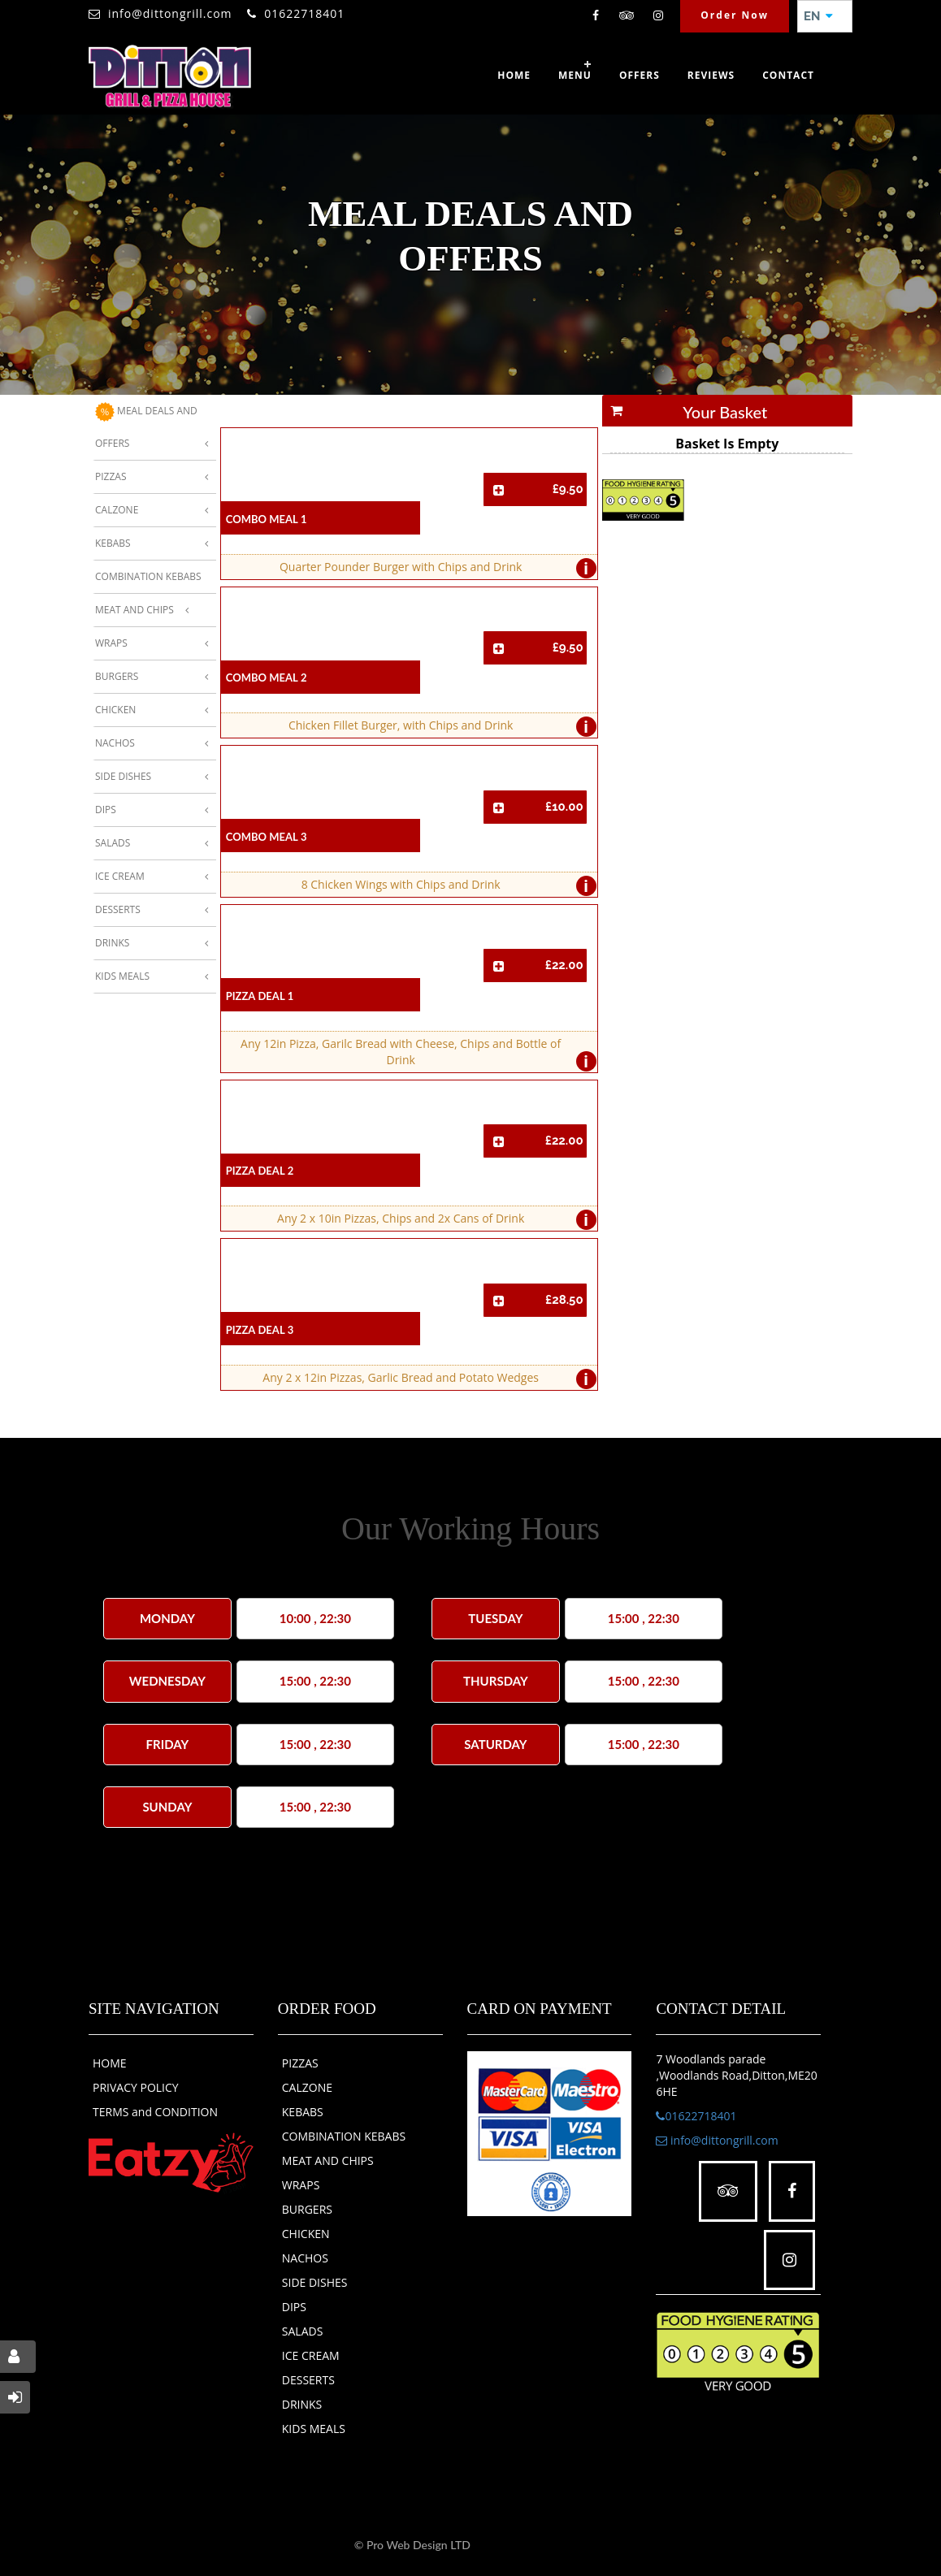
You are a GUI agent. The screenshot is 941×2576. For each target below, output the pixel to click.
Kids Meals (122, 976)
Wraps (111, 643)
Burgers (116, 676)
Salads (112, 843)
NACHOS (305, 2258)
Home (514, 75)
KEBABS (302, 2111)
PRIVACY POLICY (136, 2087)
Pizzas (110, 476)
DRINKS (302, 2404)
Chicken (115, 710)
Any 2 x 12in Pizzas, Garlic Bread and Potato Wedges (425, 1379)
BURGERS (307, 2209)
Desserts (118, 909)
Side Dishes (123, 776)
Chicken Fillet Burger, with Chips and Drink (438, 727)
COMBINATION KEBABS (343, 2136)
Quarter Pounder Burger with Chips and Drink (434, 568)
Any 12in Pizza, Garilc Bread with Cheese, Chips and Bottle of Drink (414, 1054)
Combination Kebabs (148, 576)
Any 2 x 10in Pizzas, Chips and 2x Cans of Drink (432, 1220)
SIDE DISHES (315, 2282)
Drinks (112, 943)
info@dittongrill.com (170, 13)
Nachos (115, 743)
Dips (105, 809)
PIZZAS (300, 2063)
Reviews (711, 75)
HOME (110, 2063)
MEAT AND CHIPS (328, 2160)
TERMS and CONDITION (155, 2111)
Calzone (116, 510)
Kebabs (113, 543)
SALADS (302, 2331)
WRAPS (301, 2185)
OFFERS (639, 75)
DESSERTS (308, 2380)
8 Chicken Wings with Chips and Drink (445, 886)
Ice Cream (120, 876)
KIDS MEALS (313, 2428)
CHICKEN (306, 2233)
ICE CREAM (311, 2355)
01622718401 (304, 13)
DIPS (294, 2306)
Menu (575, 75)
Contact (788, 75)
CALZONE (307, 2087)
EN (818, 16)
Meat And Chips (134, 610)
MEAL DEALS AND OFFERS (146, 426)
